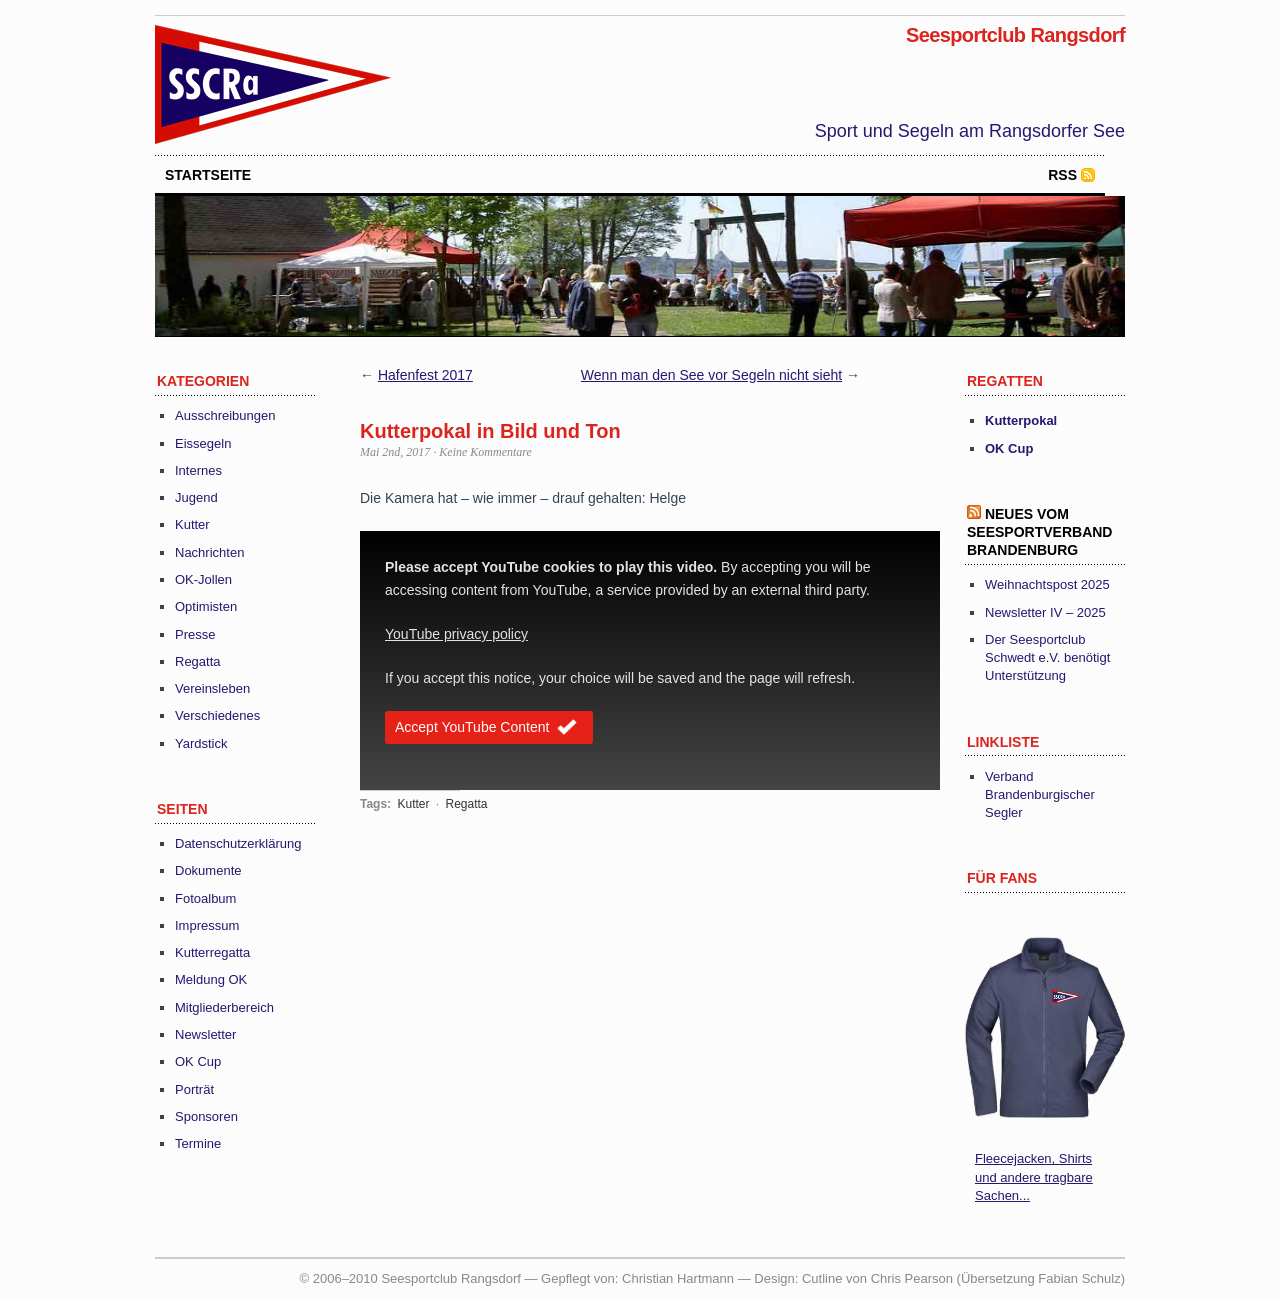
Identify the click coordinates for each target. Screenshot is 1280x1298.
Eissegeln (203, 443)
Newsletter (205, 1034)
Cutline (822, 1278)
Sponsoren (206, 1116)
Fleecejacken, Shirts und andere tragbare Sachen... (1034, 1176)
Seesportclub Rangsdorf (1015, 35)
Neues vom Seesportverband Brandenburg (1039, 532)
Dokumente (208, 870)
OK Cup (198, 1061)
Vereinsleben (212, 688)
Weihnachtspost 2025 (1047, 584)
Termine (198, 1143)
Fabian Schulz (1079, 1278)
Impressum (207, 925)
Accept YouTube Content (489, 729)
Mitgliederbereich (224, 1007)
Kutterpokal (1021, 420)
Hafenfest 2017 (425, 375)
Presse (195, 634)
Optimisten (206, 606)
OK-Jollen (203, 579)
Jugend (196, 497)
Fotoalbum (205, 898)
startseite (208, 175)
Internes (198, 470)
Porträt (194, 1089)
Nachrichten (209, 552)
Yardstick (201, 743)
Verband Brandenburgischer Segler (1040, 794)
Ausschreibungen (225, 415)
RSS (1062, 175)
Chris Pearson (912, 1278)
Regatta (198, 661)
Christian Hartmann (678, 1278)
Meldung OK (211, 979)
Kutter (192, 524)
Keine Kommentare (485, 452)
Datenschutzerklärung (238, 843)
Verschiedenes (217, 715)
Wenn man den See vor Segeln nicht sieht (711, 375)
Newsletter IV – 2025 (1045, 612)
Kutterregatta (212, 952)
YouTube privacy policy (456, 634)
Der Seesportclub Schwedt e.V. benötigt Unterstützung (1047, 657)
